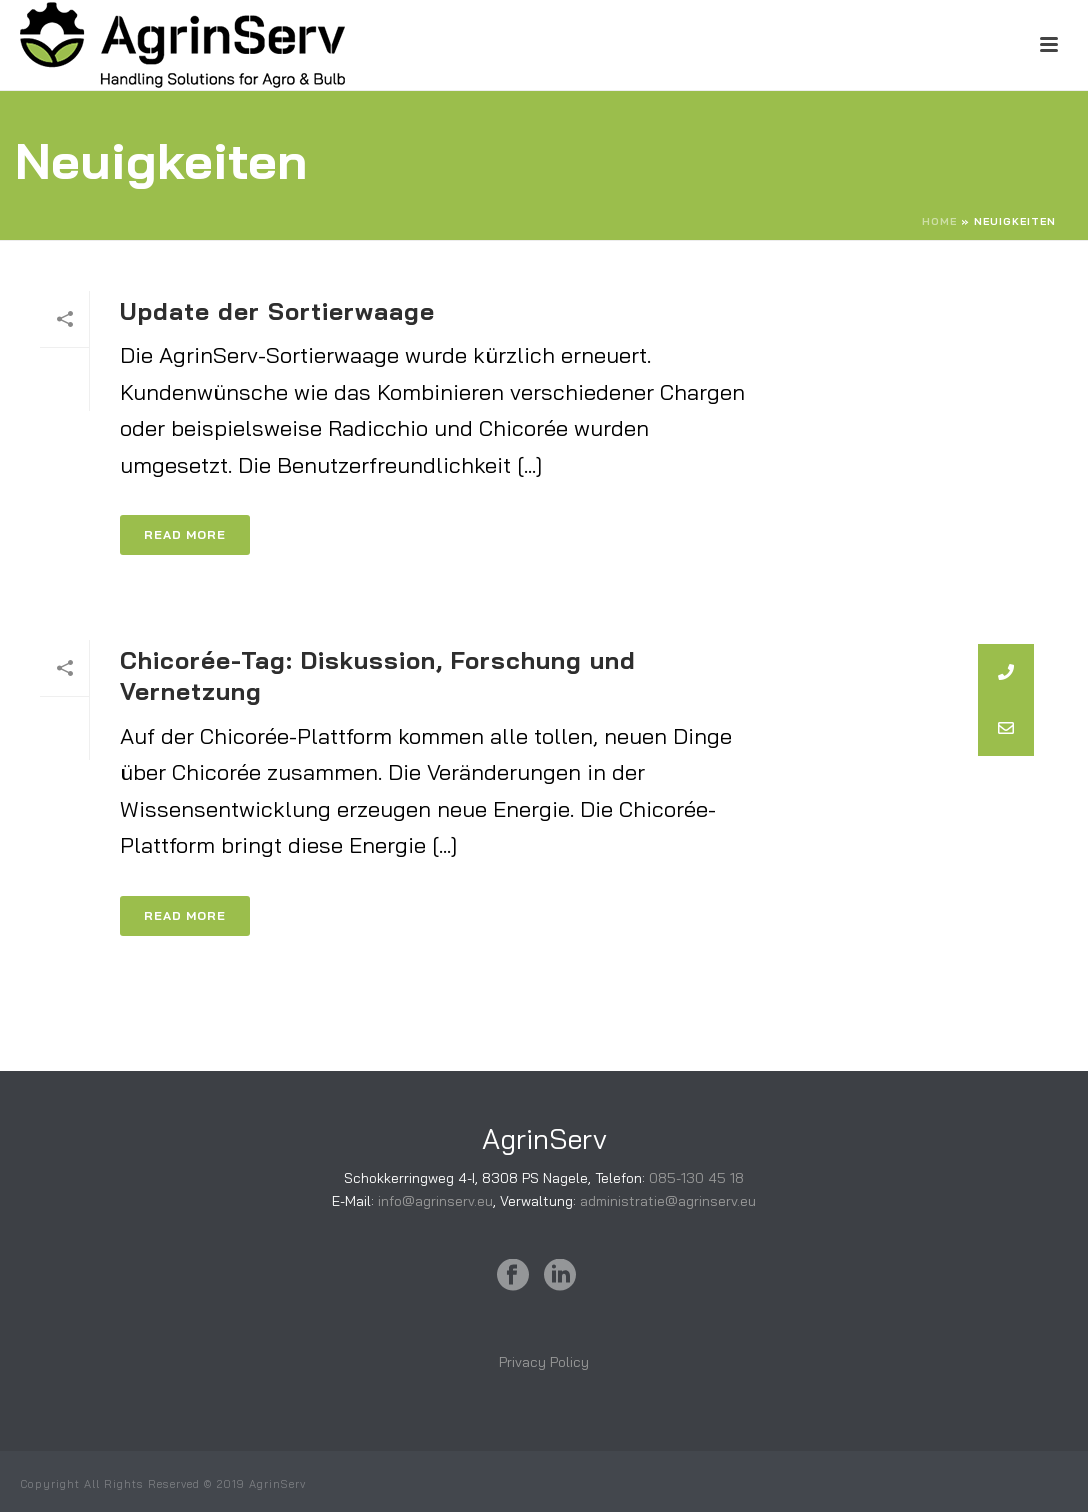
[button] (1006, 728)
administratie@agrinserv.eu (668, 1201)
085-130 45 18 (696, 1178)
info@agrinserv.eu (435, 1201)
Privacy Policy (544, 1362)
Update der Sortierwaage (277, 311)
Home (939, 221)
